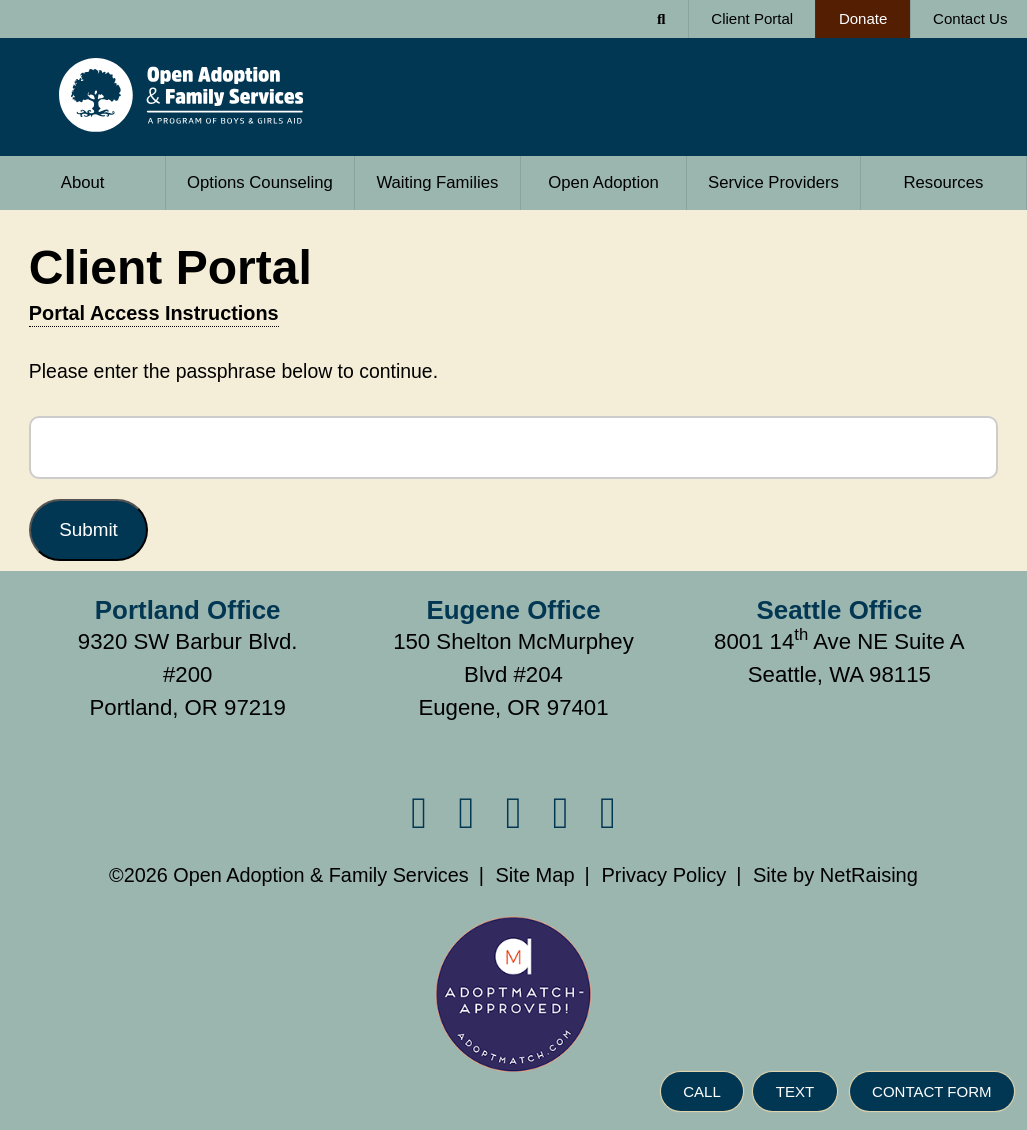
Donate (851, 13)
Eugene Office (513, 610)
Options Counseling (260, 182)
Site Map (534, 875)
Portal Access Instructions (154, 313)
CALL (702, 1092)
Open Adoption (603, 182)
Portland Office (188, 610)
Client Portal (752, 18)
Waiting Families (437, 182)
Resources (943, 182)
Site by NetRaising (835, 875)
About (52, 174)
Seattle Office (840, 610)
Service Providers (763, 174)
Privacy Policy (663, 875)
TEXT (795, 1092)
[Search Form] (662, 19)
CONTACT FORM (931, 1092)
